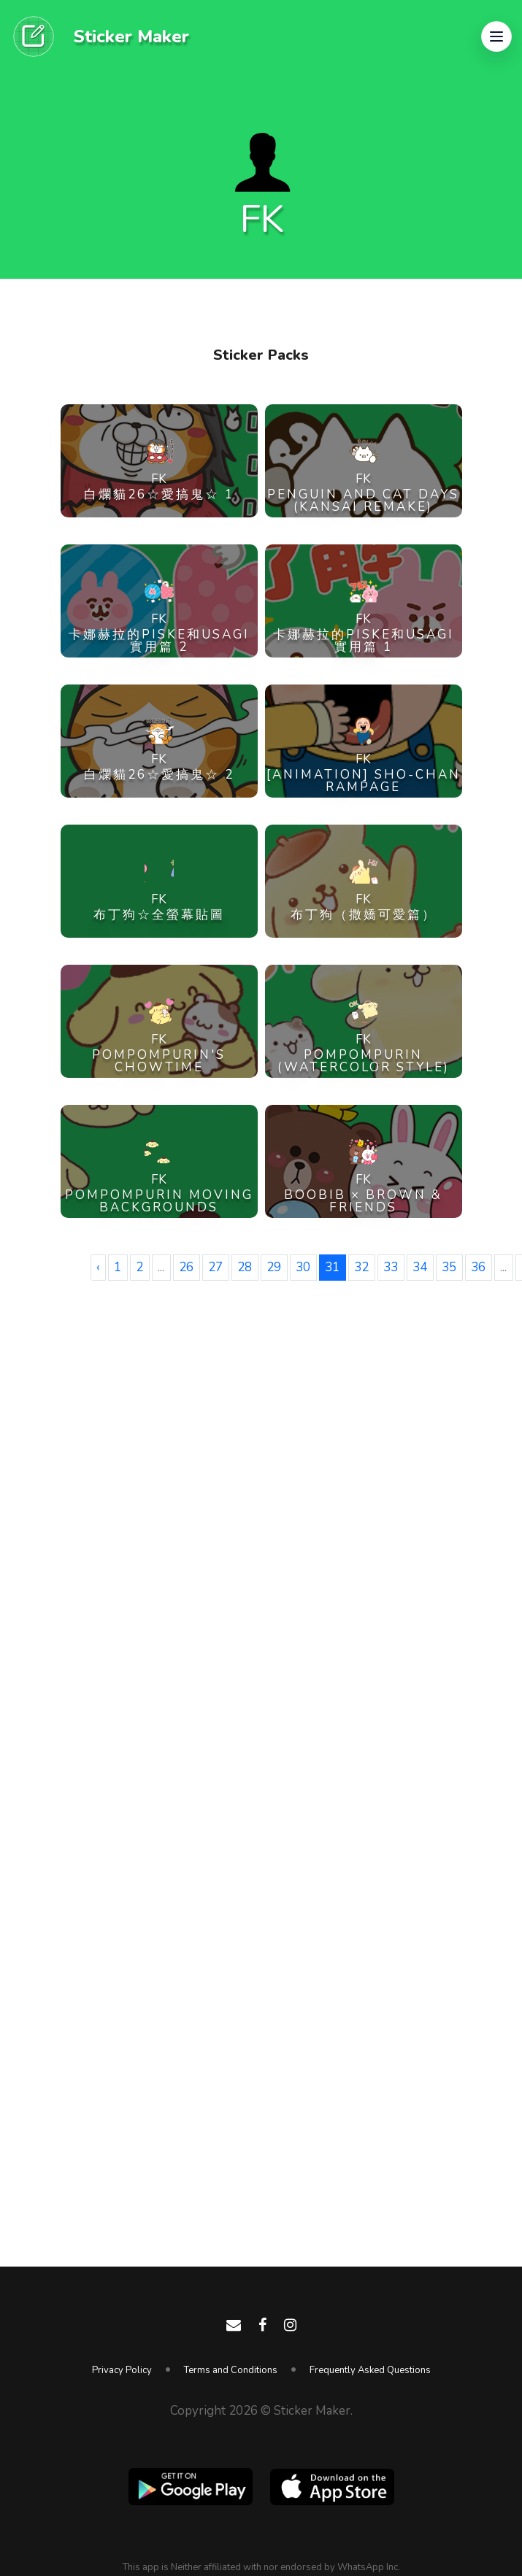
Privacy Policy (122, 2370)
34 (419, 1267)
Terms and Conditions (230, 2370)
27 (215, 1267)
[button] (496, 36)
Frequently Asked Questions (370, 2370)
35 (449, 1267)
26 (186, 1267)
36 (478, 1267)
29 (273, 1267)
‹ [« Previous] (97, 1267)
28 (244, 1267)
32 (361, 1267)
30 (303, 1267)
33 (390, 1267)
